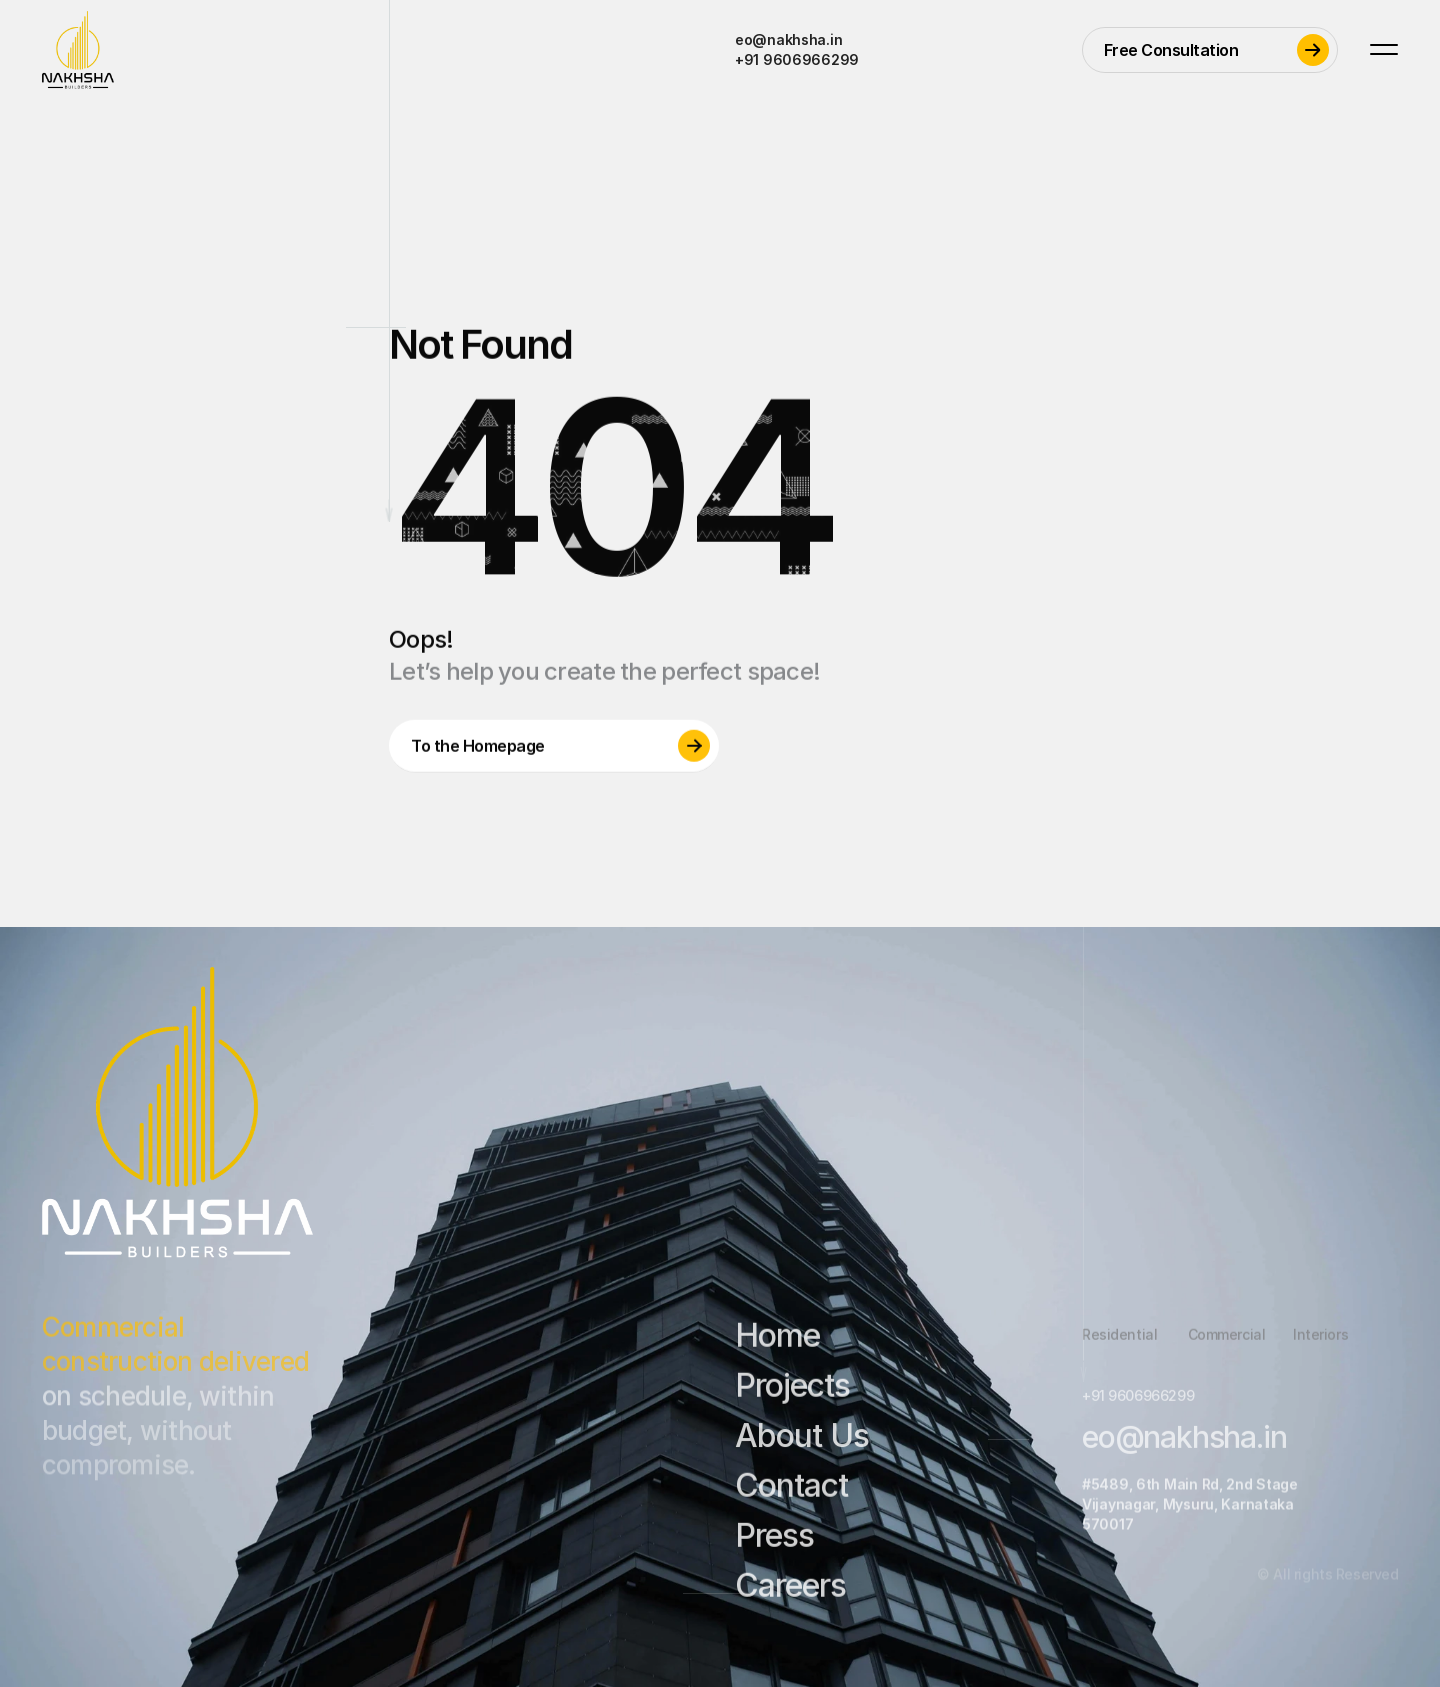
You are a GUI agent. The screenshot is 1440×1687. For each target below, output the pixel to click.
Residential (1119, 1341)
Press (774, 1543)
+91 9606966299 (797, 59)
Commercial (1226, 1341)
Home (777, 1343)
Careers (790, 1592)
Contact (791, 1493)
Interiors (1320, 1341)
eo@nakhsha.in (788, 39)
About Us (802, 1443)
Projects (792, 1392)
